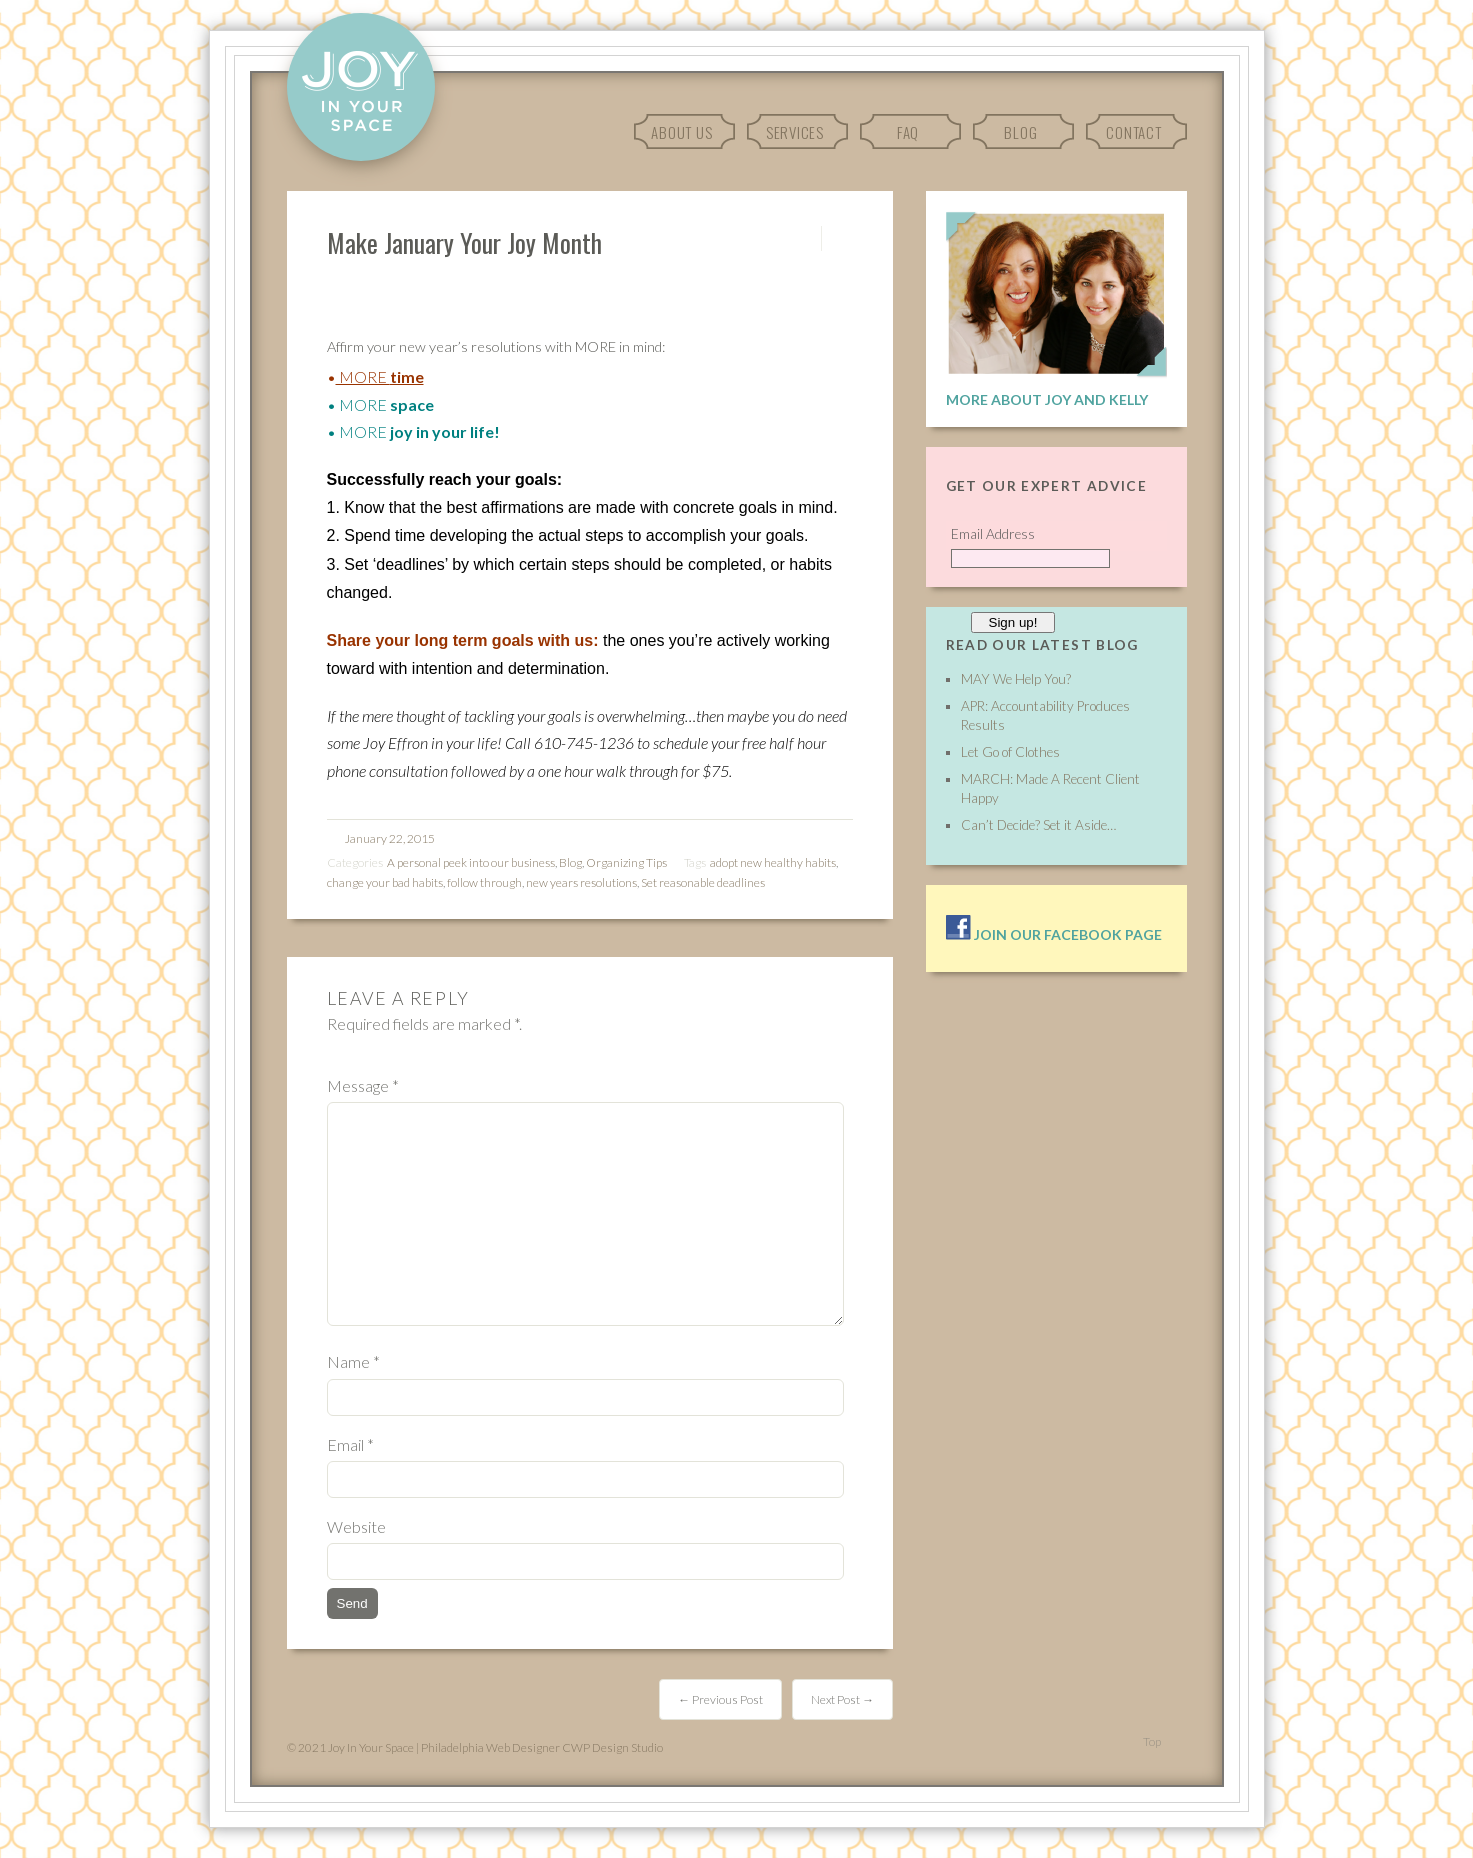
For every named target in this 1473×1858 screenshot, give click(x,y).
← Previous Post (720, 1699)
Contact (1133, 132)
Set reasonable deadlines (703, 882)
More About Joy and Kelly (1047, 399)
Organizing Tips (626, 862)
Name (353, 1361)
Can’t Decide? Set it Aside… (1038, 825)
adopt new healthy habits (773, 862)
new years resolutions (581, 882)
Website (356, 1526)
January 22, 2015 (390, 838)
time (407, 376)
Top (1152, 1741)
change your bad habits (385, 882)
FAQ (908, 132)
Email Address (993, 534)
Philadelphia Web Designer (490, 1747)
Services (795, 132)
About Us (681, 132)
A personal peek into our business (471, 862)
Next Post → (842, 1699)
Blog (1020, 132)
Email (350, 1444)
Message (363, 1085)
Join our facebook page (1054, 934)
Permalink (803, 238)
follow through (484, 882)
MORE (363, 376)
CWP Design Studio (612, 1747)
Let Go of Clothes (1010, 752)
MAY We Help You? (1016, 679)
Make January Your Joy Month (464, 242)
